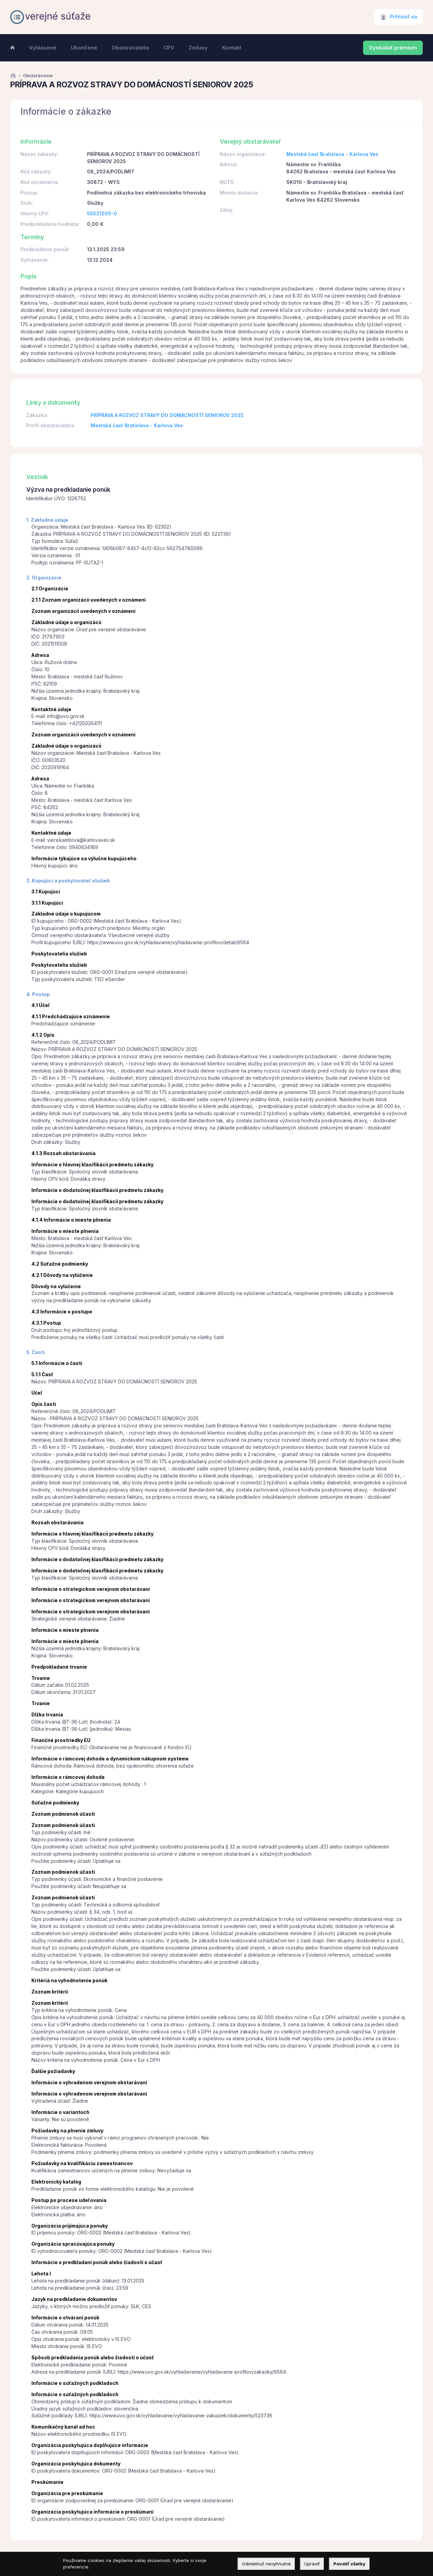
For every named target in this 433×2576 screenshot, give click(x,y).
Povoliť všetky (349, 2563)
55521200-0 (102, 213)
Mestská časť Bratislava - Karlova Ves (332, 154)
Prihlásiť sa (403, 17)
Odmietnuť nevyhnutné (266, 2563)
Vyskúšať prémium (393, 48)
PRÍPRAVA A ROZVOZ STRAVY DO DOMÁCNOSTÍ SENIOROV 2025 (167, 415)
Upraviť (312, 2563)
